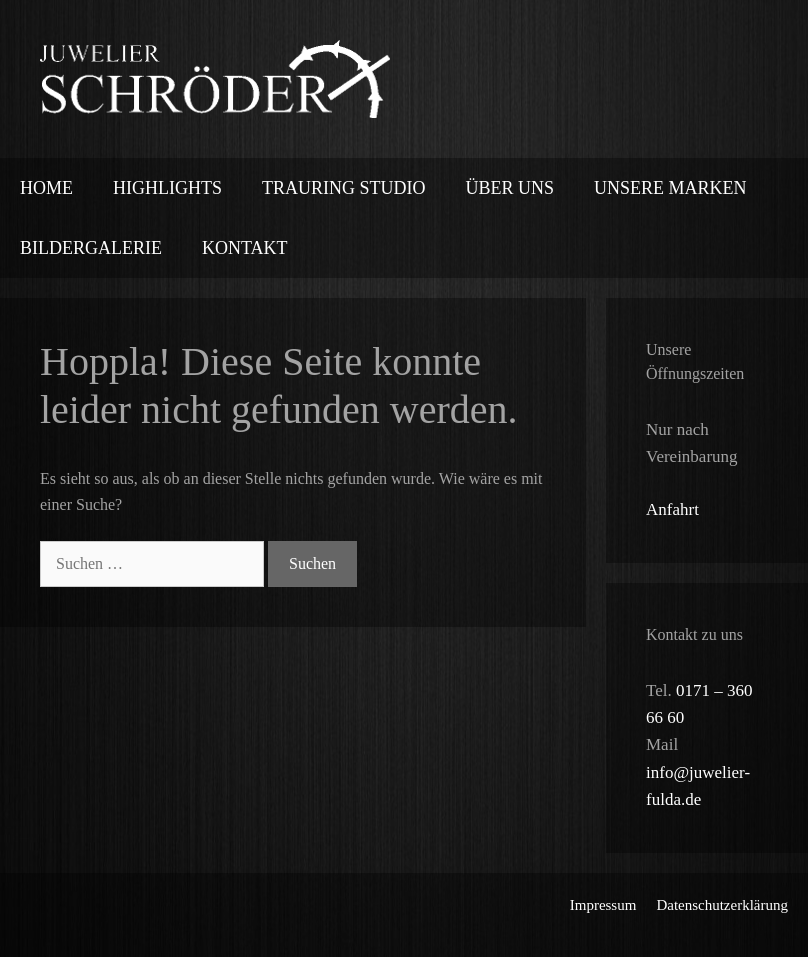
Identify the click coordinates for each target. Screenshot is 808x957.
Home (46, 188)
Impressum (603, 905)
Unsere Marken (670, 188)
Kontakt (245, 248)
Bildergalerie (91, 248)
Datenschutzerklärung (722, 905)
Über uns (509, 188)
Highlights (167, 188)
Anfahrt (672, 509)
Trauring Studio (344, 188)
